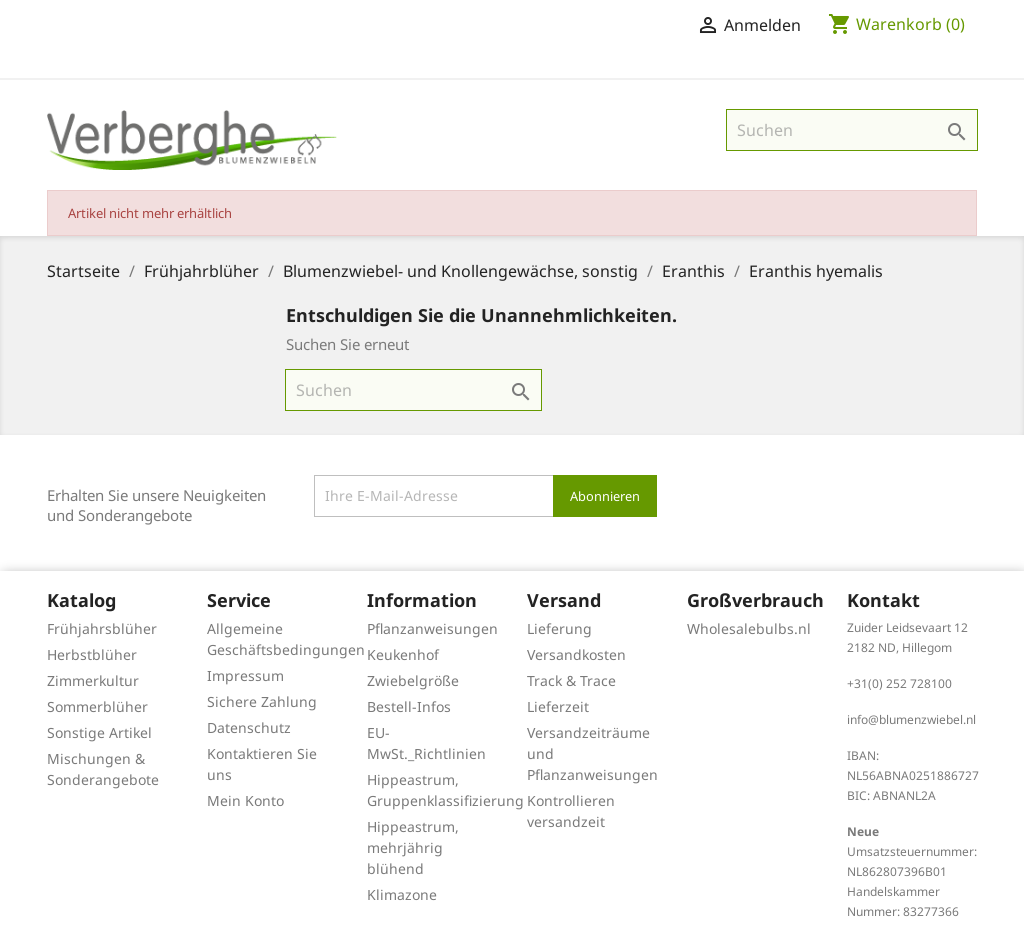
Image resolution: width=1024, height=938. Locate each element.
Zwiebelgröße (413, 680)
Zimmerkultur (93, 680)
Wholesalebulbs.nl (749, 628)
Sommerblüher (97, 706)
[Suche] (852, 130)
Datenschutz (249, 727)
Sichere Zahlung (262, 701)
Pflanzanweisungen (432, 628)
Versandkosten (576, 654)
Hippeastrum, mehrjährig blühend (413, 847)
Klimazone (402, 894)
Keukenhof (403, 654)
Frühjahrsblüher (102, 628)
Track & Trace (571, 680)
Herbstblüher (92, 654)
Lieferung (559, 628)
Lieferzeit (558, 706)
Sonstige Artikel (99, 732)
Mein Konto (245, 800)
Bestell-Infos (409, 706)
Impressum (245, 675)
